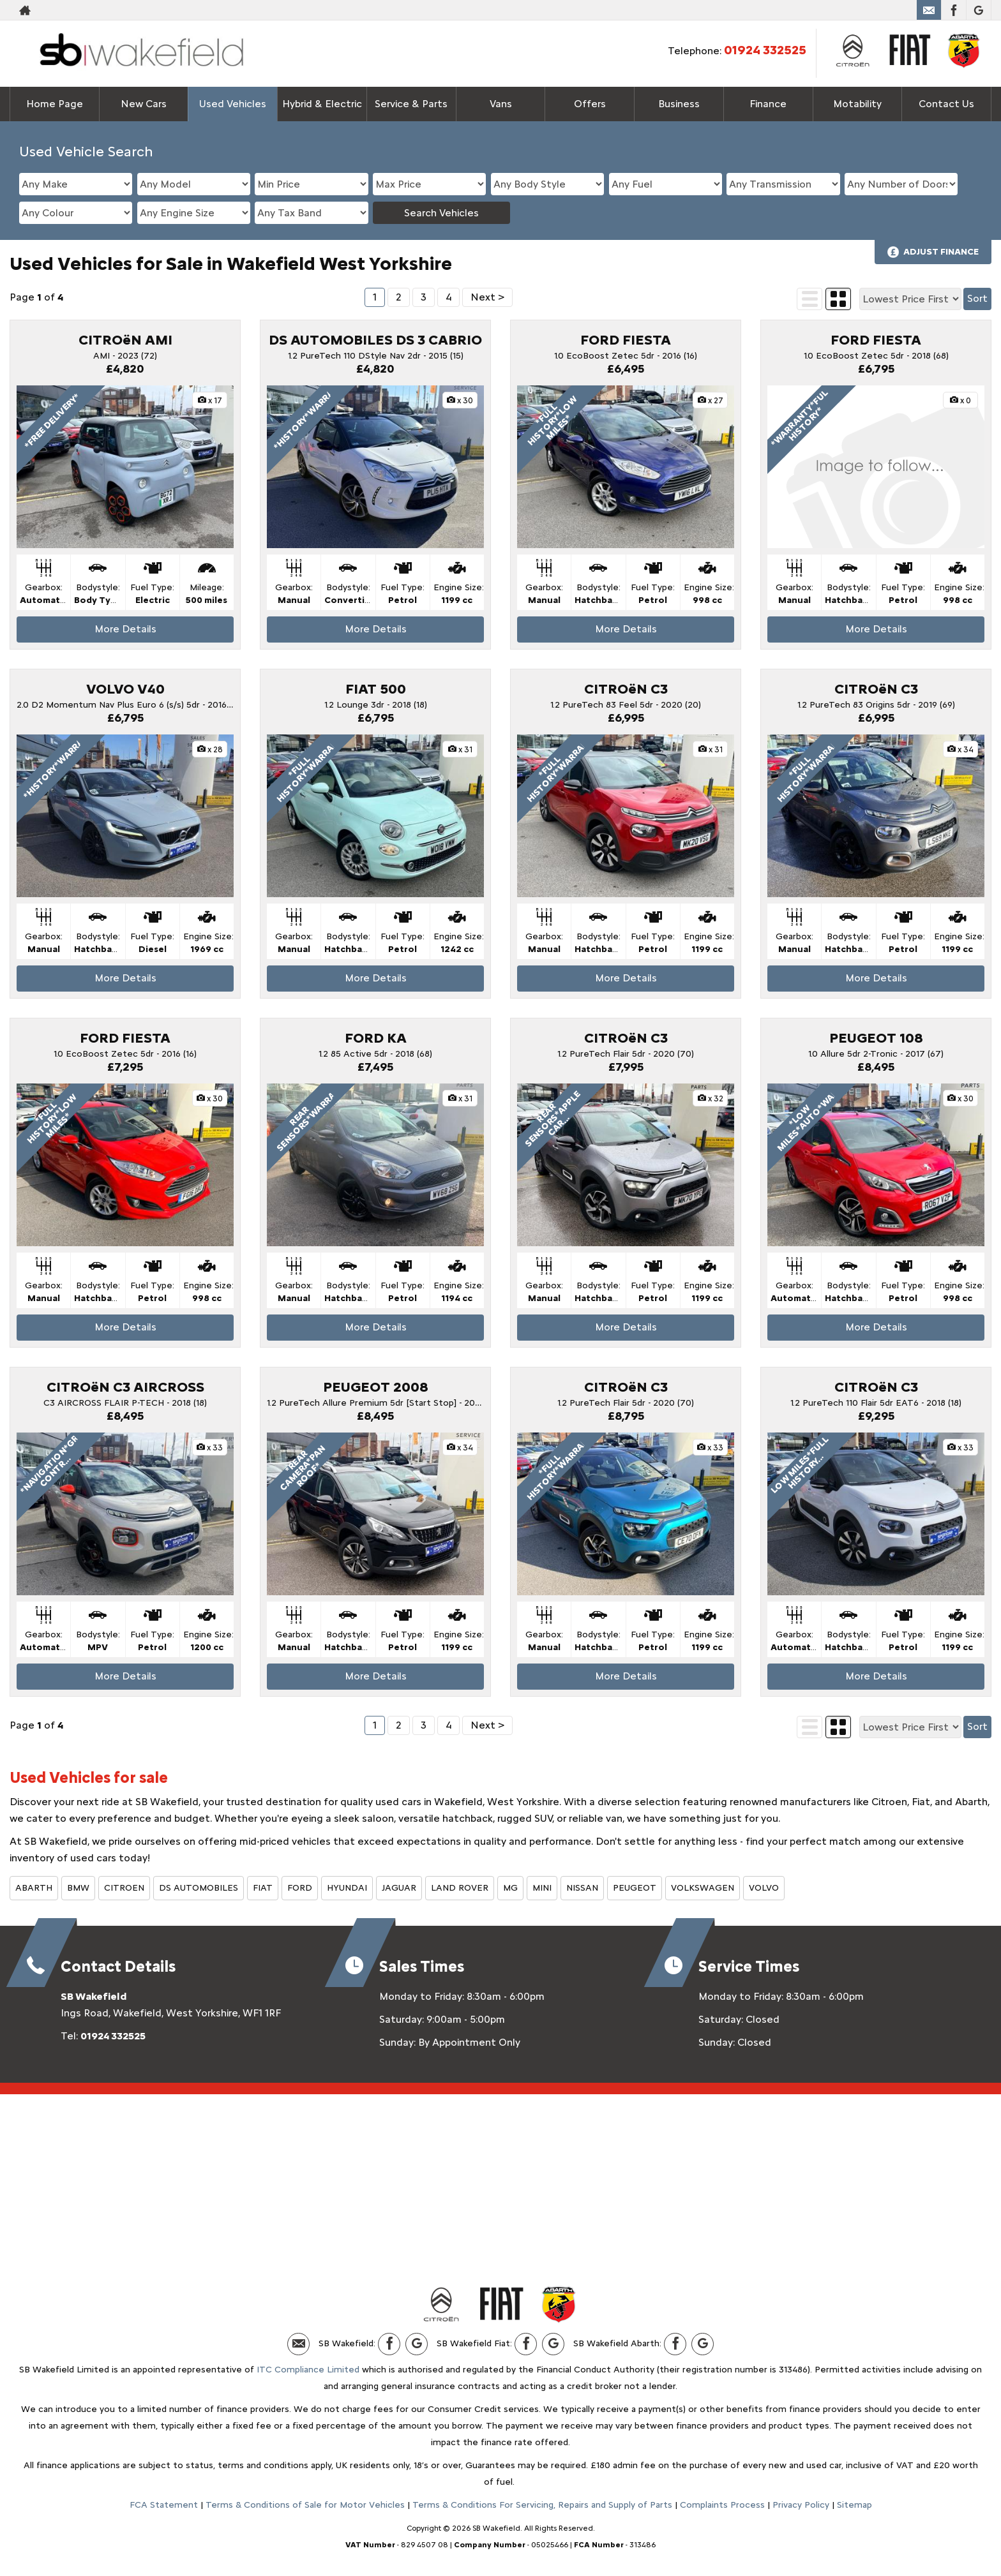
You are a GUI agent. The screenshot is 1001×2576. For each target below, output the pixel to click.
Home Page (54, 104)
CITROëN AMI (125, 339)
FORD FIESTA (625, 339)
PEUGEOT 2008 (375, 1387)
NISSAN (582, 1887)
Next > (487, 297)
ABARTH (33, 1887)
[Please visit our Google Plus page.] (978, 10)
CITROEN (124, 1887)
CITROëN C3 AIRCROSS (125, 1387)
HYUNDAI (347, 1887)
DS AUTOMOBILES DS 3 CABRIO (375, 339)
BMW (78, 1887)
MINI (542, 1887)
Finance (767, 104)
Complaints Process (722, 2504)
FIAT (263, 1887)
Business (679, 104)
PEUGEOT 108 (876, 1037)
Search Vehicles (441, 213)
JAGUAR (399, 1887)
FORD (299, 1887)
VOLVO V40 (125, 688)
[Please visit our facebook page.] (953, 10)
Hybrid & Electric (322, 104)
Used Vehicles (232, 104)
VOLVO (764, 1887)
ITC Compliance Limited (308, 2369)
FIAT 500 (375, 688)
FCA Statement (164, 2504)
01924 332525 (765, 49)
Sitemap (854, 2504)
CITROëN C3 (626, 688)
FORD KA (376, 1037)
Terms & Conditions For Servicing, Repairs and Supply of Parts (542, 2504)
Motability (857, 104)
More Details (125, 629)
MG (510, 1887)
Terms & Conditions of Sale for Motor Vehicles (305, 2504)
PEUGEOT (634, 1887)
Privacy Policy (800, 2504)
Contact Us (946, 104)
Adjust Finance (941, 251)
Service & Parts (411, 104)
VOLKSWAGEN (702, 1887)
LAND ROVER (459, 1887)
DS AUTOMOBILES (198, 1887)
